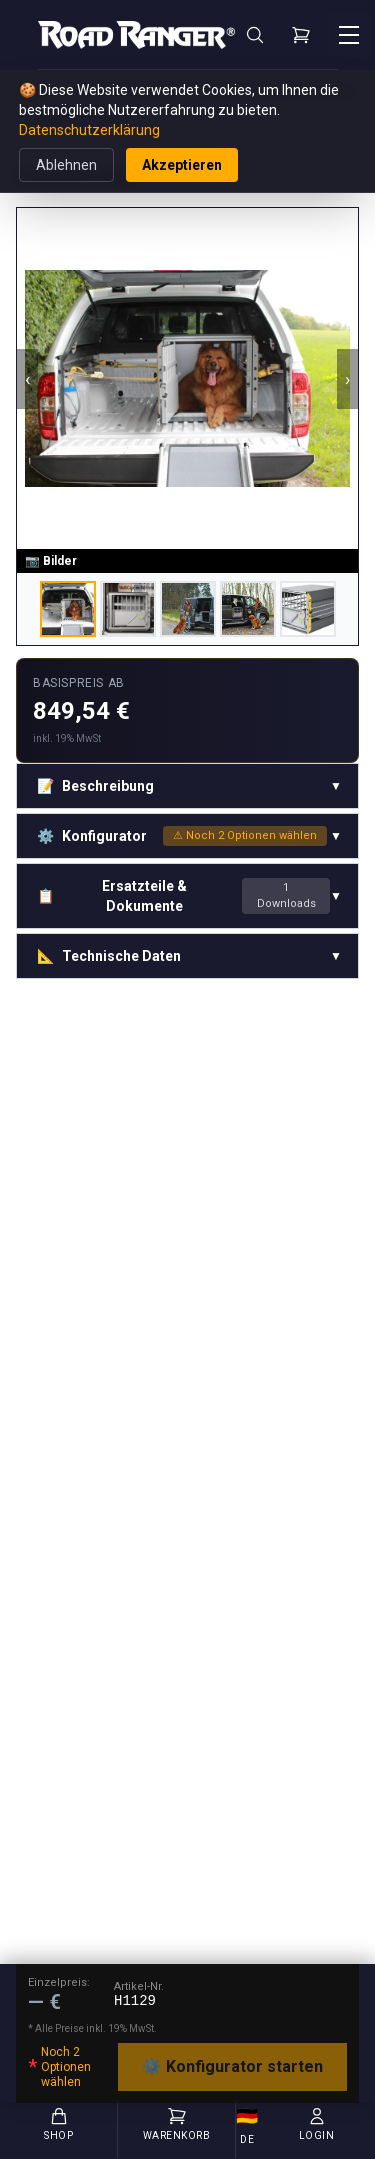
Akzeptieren (182, 165)
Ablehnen (66, 165)
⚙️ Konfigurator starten (232, 2066)
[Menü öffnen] (349, 35)
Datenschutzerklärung (89, 130)
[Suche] (255, 35)
